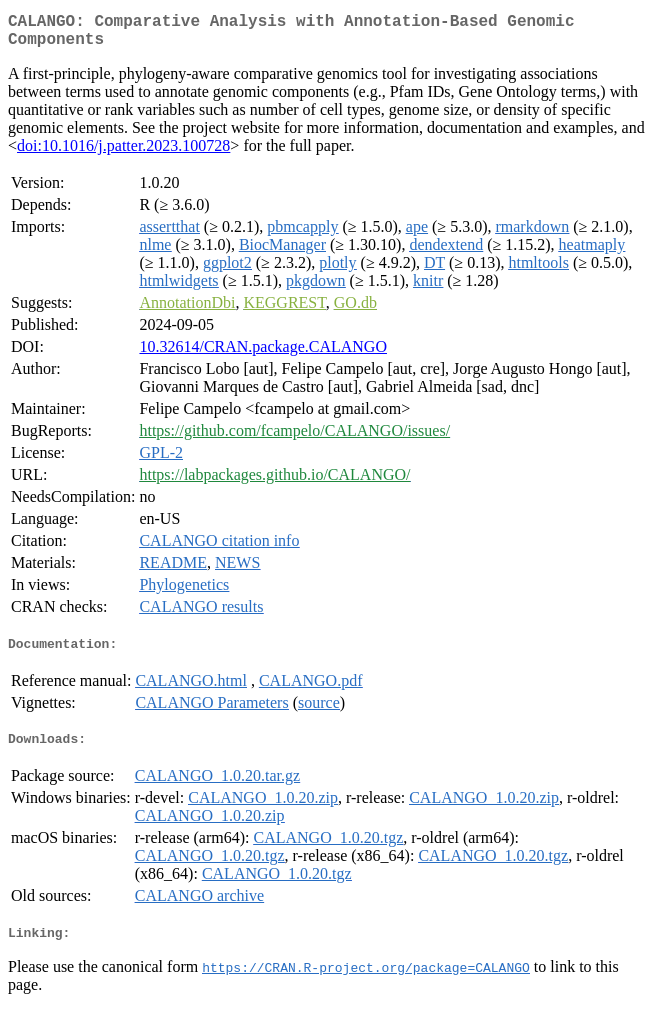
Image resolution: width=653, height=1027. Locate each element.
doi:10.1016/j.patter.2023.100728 (123, 153)
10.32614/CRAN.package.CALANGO (263, 354)
